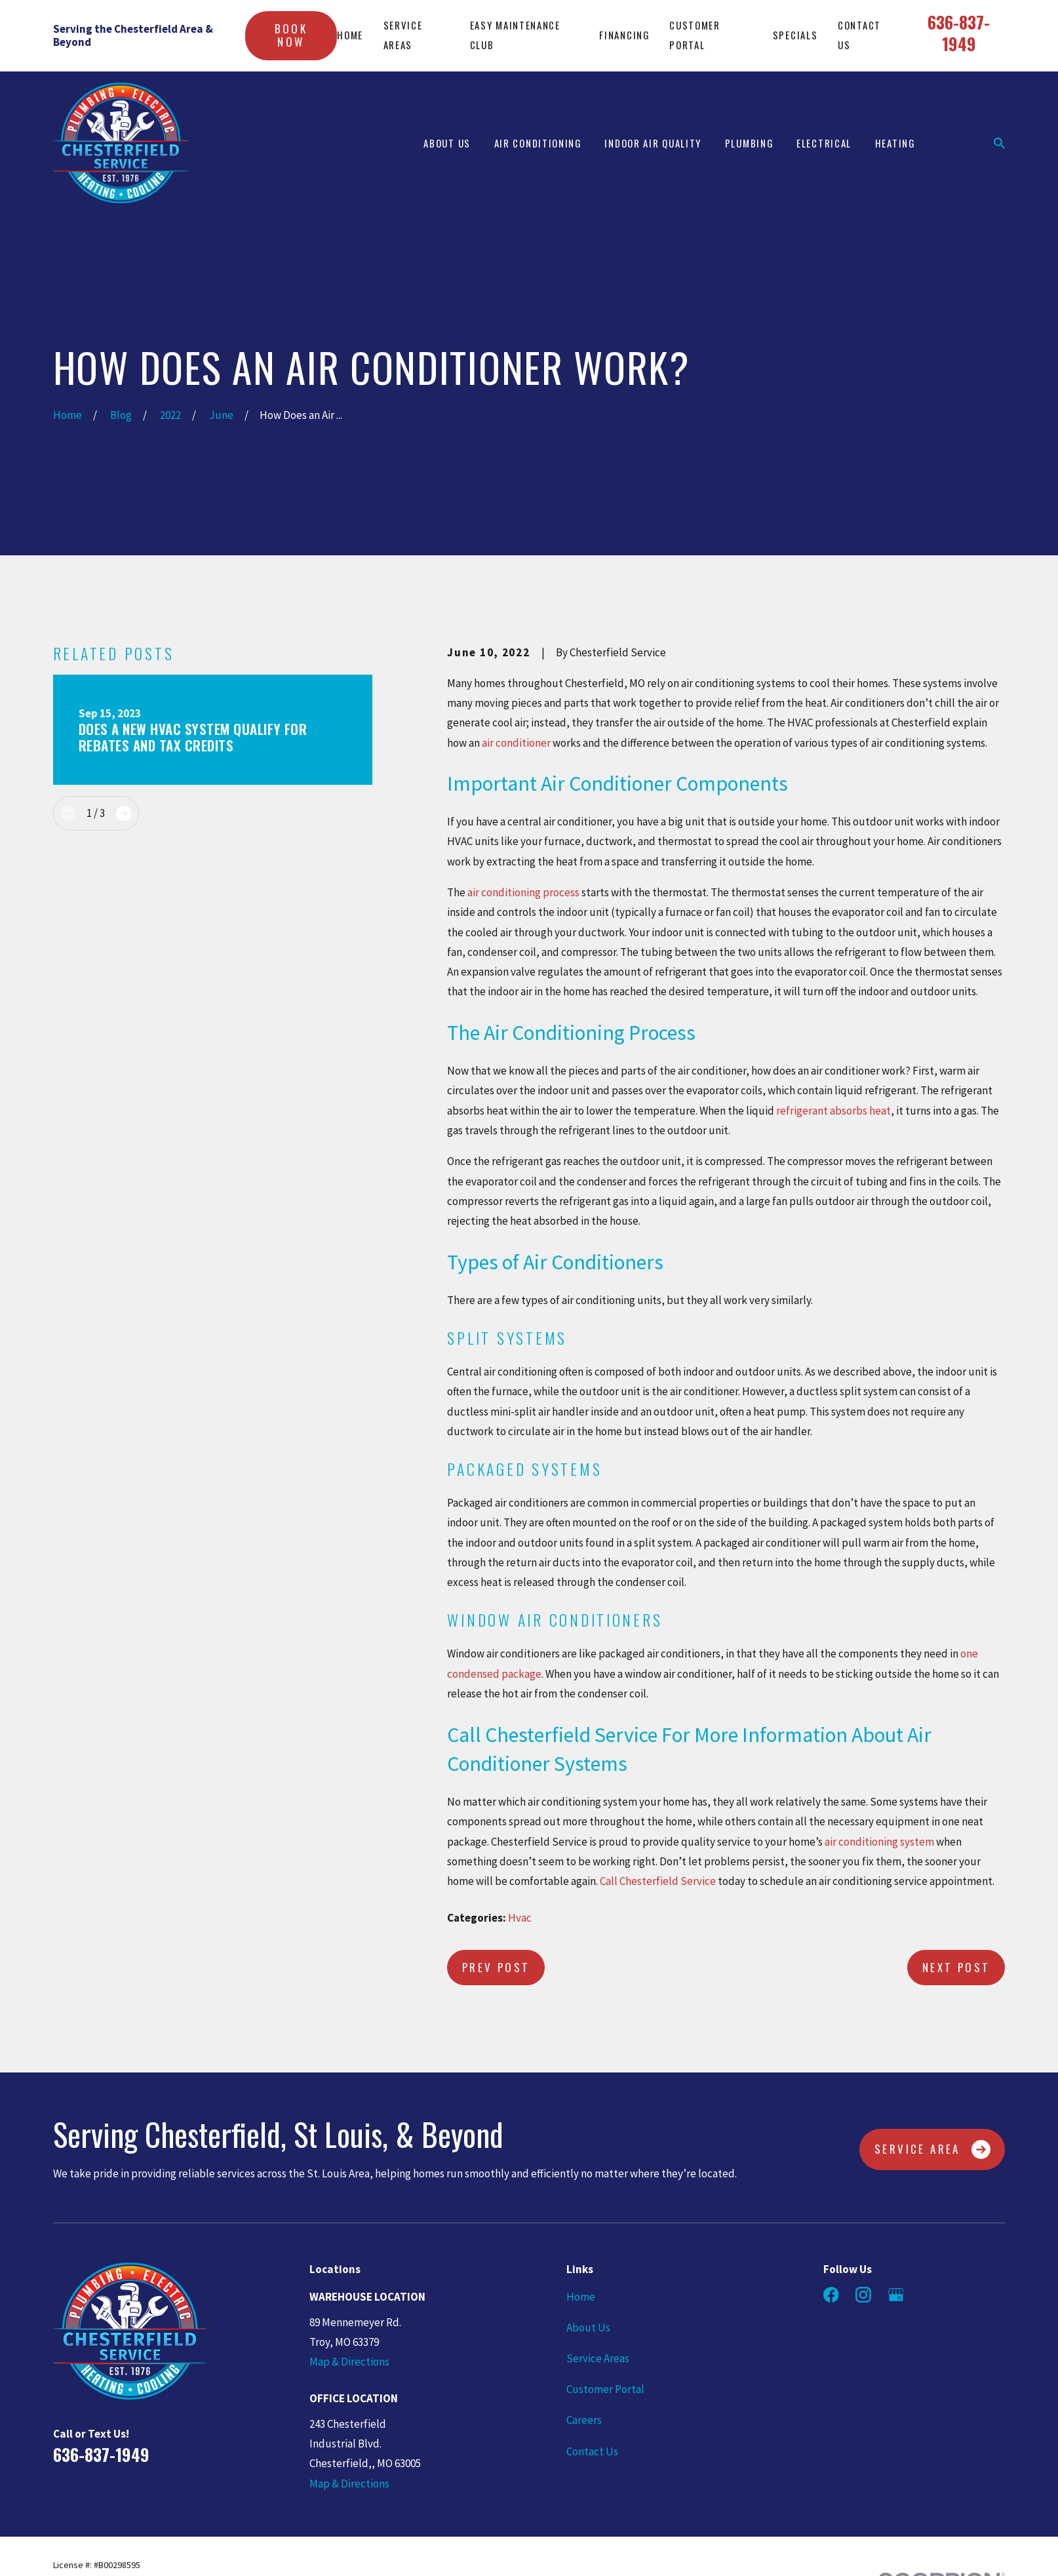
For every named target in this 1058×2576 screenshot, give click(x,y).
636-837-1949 (959, 32)
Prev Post (496, 1967)
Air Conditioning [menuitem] (537, 143)
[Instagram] (863, 2295)
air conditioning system (878, 1841)
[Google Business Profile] (896, 2295)
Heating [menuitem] (895, 143)
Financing (624, 35)
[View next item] (123, 813)
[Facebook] (831, 2295)
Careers (584, 2420)
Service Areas (597, 2358)
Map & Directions (349, 2361)
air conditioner (515, 743)
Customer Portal (605, 2389)
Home (350, 35)
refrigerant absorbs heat (832, 1110)
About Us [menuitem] (447, 143)
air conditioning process (523, 892)
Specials (795, 35)
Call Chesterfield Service (658, 1881)
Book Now (291, 35)
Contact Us (592, 2451)
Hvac (520, 1918)
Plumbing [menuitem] (749, 143)
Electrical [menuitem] (824, 143)
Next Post (956, 1967)
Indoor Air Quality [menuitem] (652, 143)
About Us (588, 2327)
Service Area (932, 2149)
